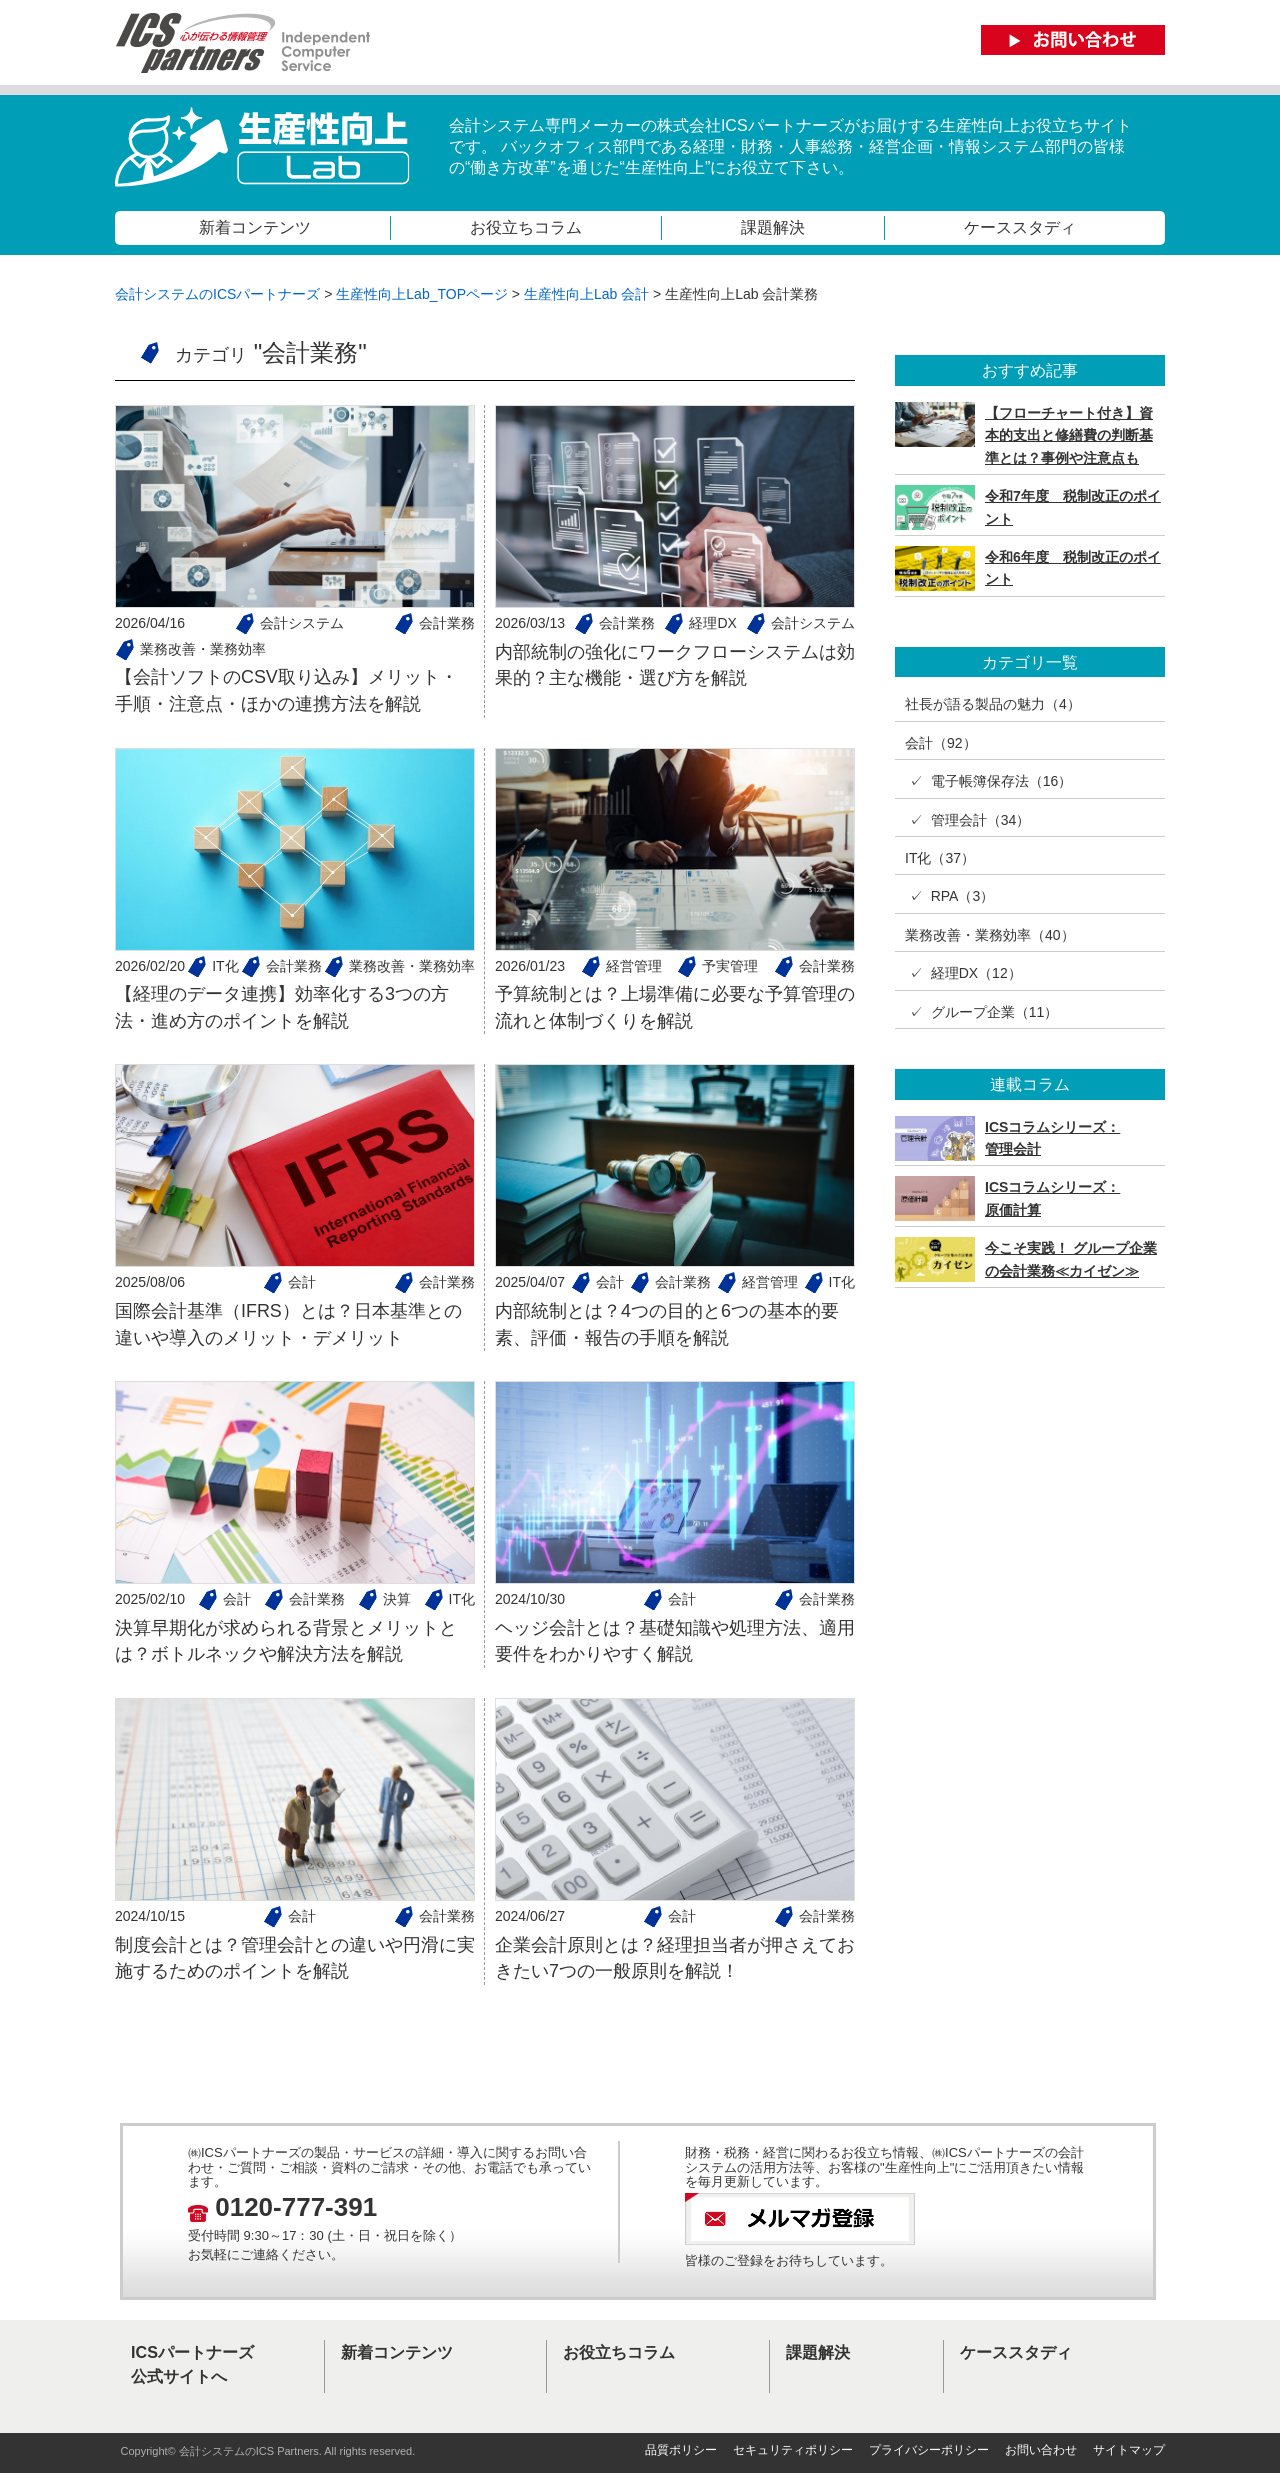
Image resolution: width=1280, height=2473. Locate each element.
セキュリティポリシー (793, 2450)
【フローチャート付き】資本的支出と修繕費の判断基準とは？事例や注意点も (1069, 435)
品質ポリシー (681, 2450)
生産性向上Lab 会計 (586, 294)
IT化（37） (940, 858)
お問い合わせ (1041, 2450)
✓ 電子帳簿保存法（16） (988, 781)
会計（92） (941, 743)
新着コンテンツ (255, 227)
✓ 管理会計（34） (967, 820)
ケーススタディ (1020, 227)
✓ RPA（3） (949, 896)
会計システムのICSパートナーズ (217, 294)
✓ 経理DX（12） (963, 973)
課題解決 (773, 227)
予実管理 (730, 966)
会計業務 (447, 623)
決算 (397, 1599)
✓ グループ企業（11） (981, 1012)
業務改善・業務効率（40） (990, 935)
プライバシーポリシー (929, 2450)
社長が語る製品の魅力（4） (993, 704)
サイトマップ (1129, 2450)
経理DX (712, 623)
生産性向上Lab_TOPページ (422, 294)
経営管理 (634, 966)
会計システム (302, 623)
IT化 (225, 966)
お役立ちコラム (526, 227)
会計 (302, 1282)
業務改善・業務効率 (203, 649)
